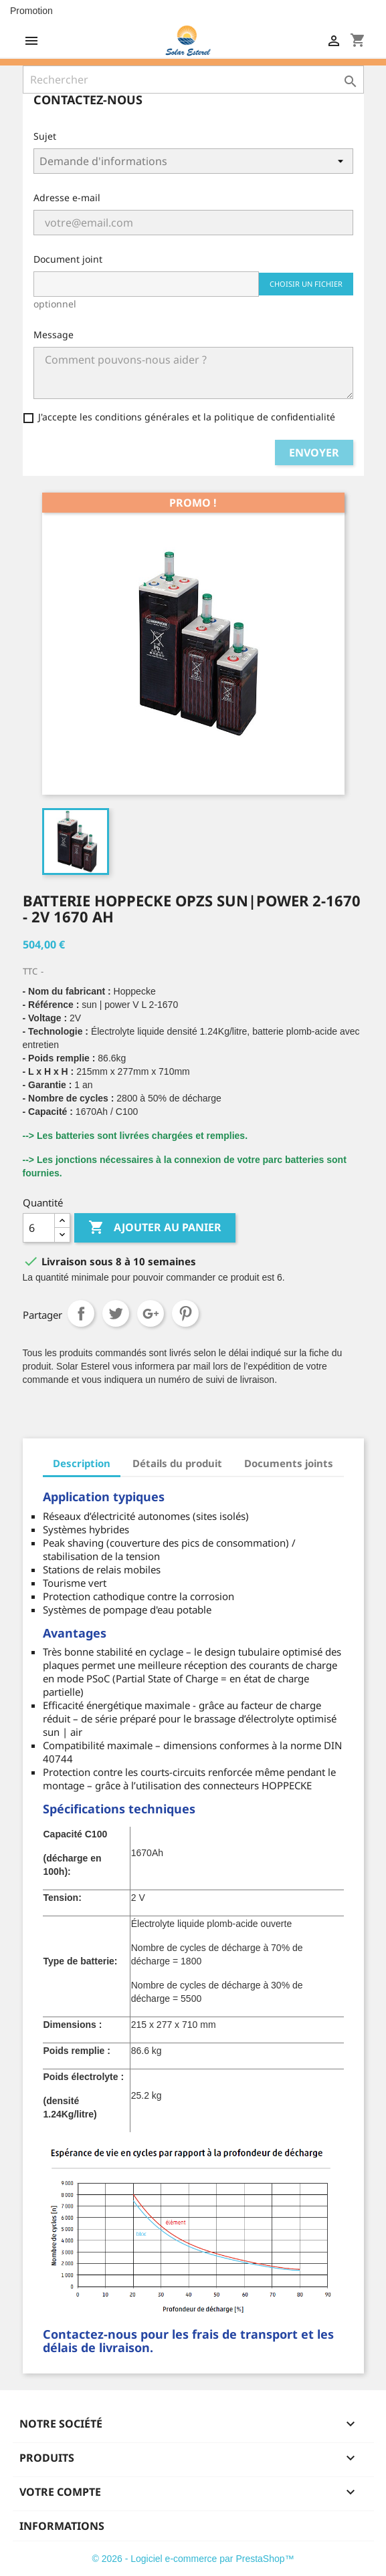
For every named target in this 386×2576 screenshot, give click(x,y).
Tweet (115, 1313)
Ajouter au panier (154, 1228)
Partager (81, 1313)
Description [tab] (81, 1463)
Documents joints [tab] (288, 1463)
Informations (61, 2526)
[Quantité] (39, 1228)
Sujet (44, 136)
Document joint (67, 259)
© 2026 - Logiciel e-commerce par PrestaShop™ (193, 2558)
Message (53, 334)
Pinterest (185, 1313)
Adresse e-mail (66, 197)
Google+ (150, 1313)
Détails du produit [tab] (177, 1463)
